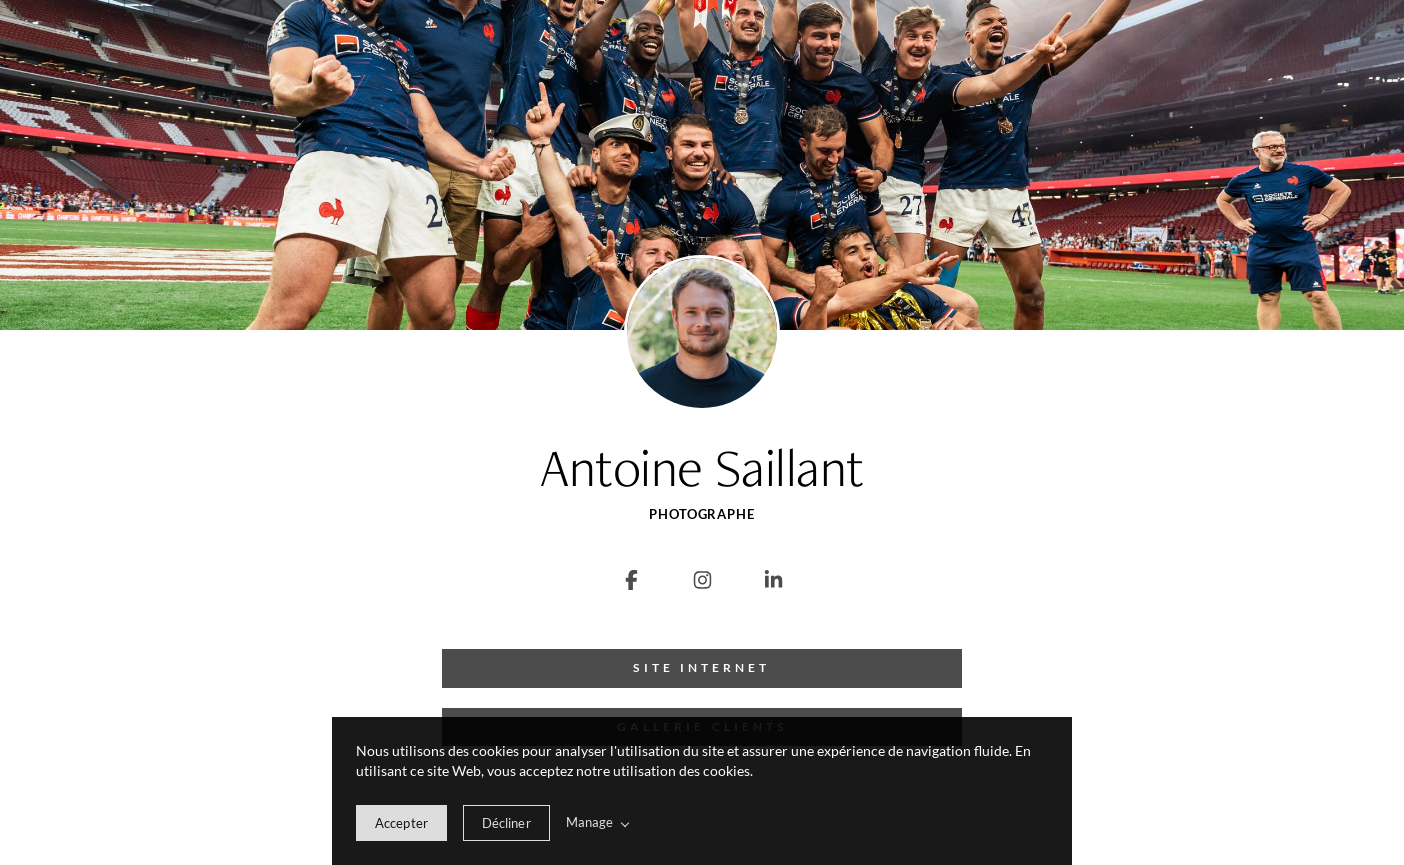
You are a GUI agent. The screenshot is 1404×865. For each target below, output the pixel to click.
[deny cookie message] (506, 823)
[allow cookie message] (401, 823)
